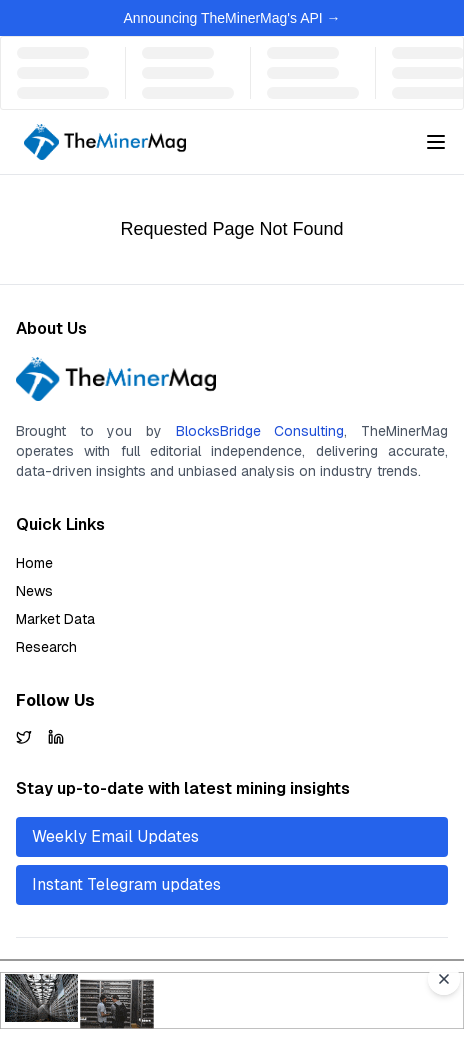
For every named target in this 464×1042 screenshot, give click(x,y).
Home (34, 563)
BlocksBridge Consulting (260, 431)
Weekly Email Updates (115, 836)
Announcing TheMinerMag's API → (231, 18)
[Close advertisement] (444, 979)
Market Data (55, 619)
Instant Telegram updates (126, 884)
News (34, 591)
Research (46, 647)
